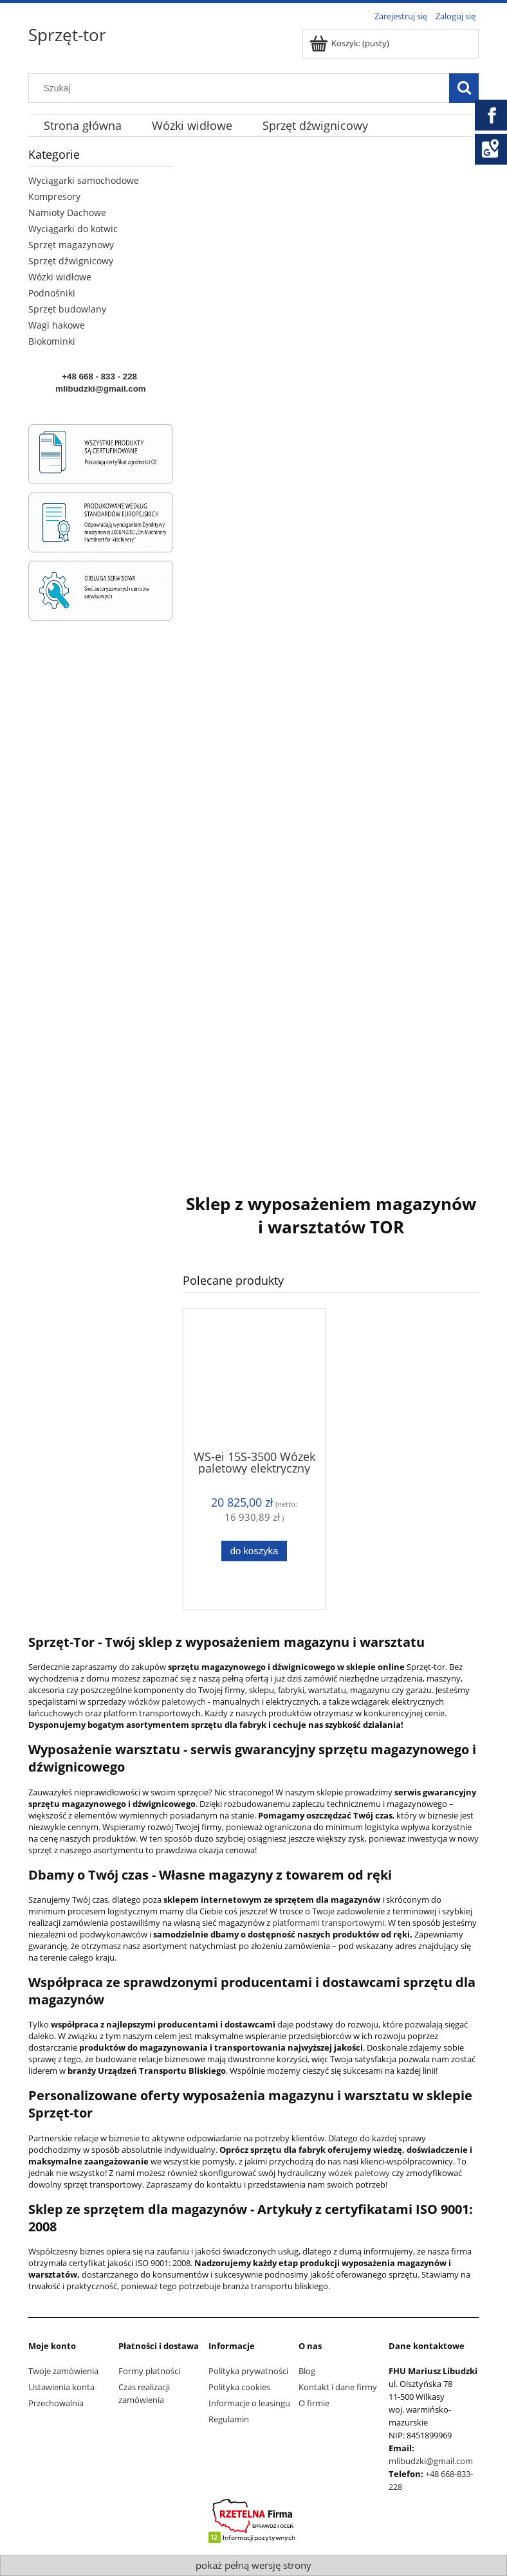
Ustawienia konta (61, 2387)
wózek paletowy (358, 2173)
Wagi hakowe (56, 325)
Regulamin (228, 2419)
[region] (331, 654)
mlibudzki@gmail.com (431, 2461)
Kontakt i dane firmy (338, 2387)
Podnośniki (51, 293)
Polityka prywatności (248, 2371)
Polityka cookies (239, 2387)
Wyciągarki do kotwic (73, 228)
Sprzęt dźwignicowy (70, 261)
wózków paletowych (167, 1701)
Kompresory (54, 196)
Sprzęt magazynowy (71, 245)
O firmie (314, 2403)
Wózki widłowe (59, 277)
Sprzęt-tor (67, 34)
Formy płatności (149, 2371)
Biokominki (51, 341)
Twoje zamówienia (63, 2371)
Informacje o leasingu (249, 2403)
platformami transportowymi (328, 1922)
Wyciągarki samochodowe (83, 180)
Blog (307, 2371)
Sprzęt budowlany (67, 309)
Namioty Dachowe (67, 212)
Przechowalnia (56, 2403)
